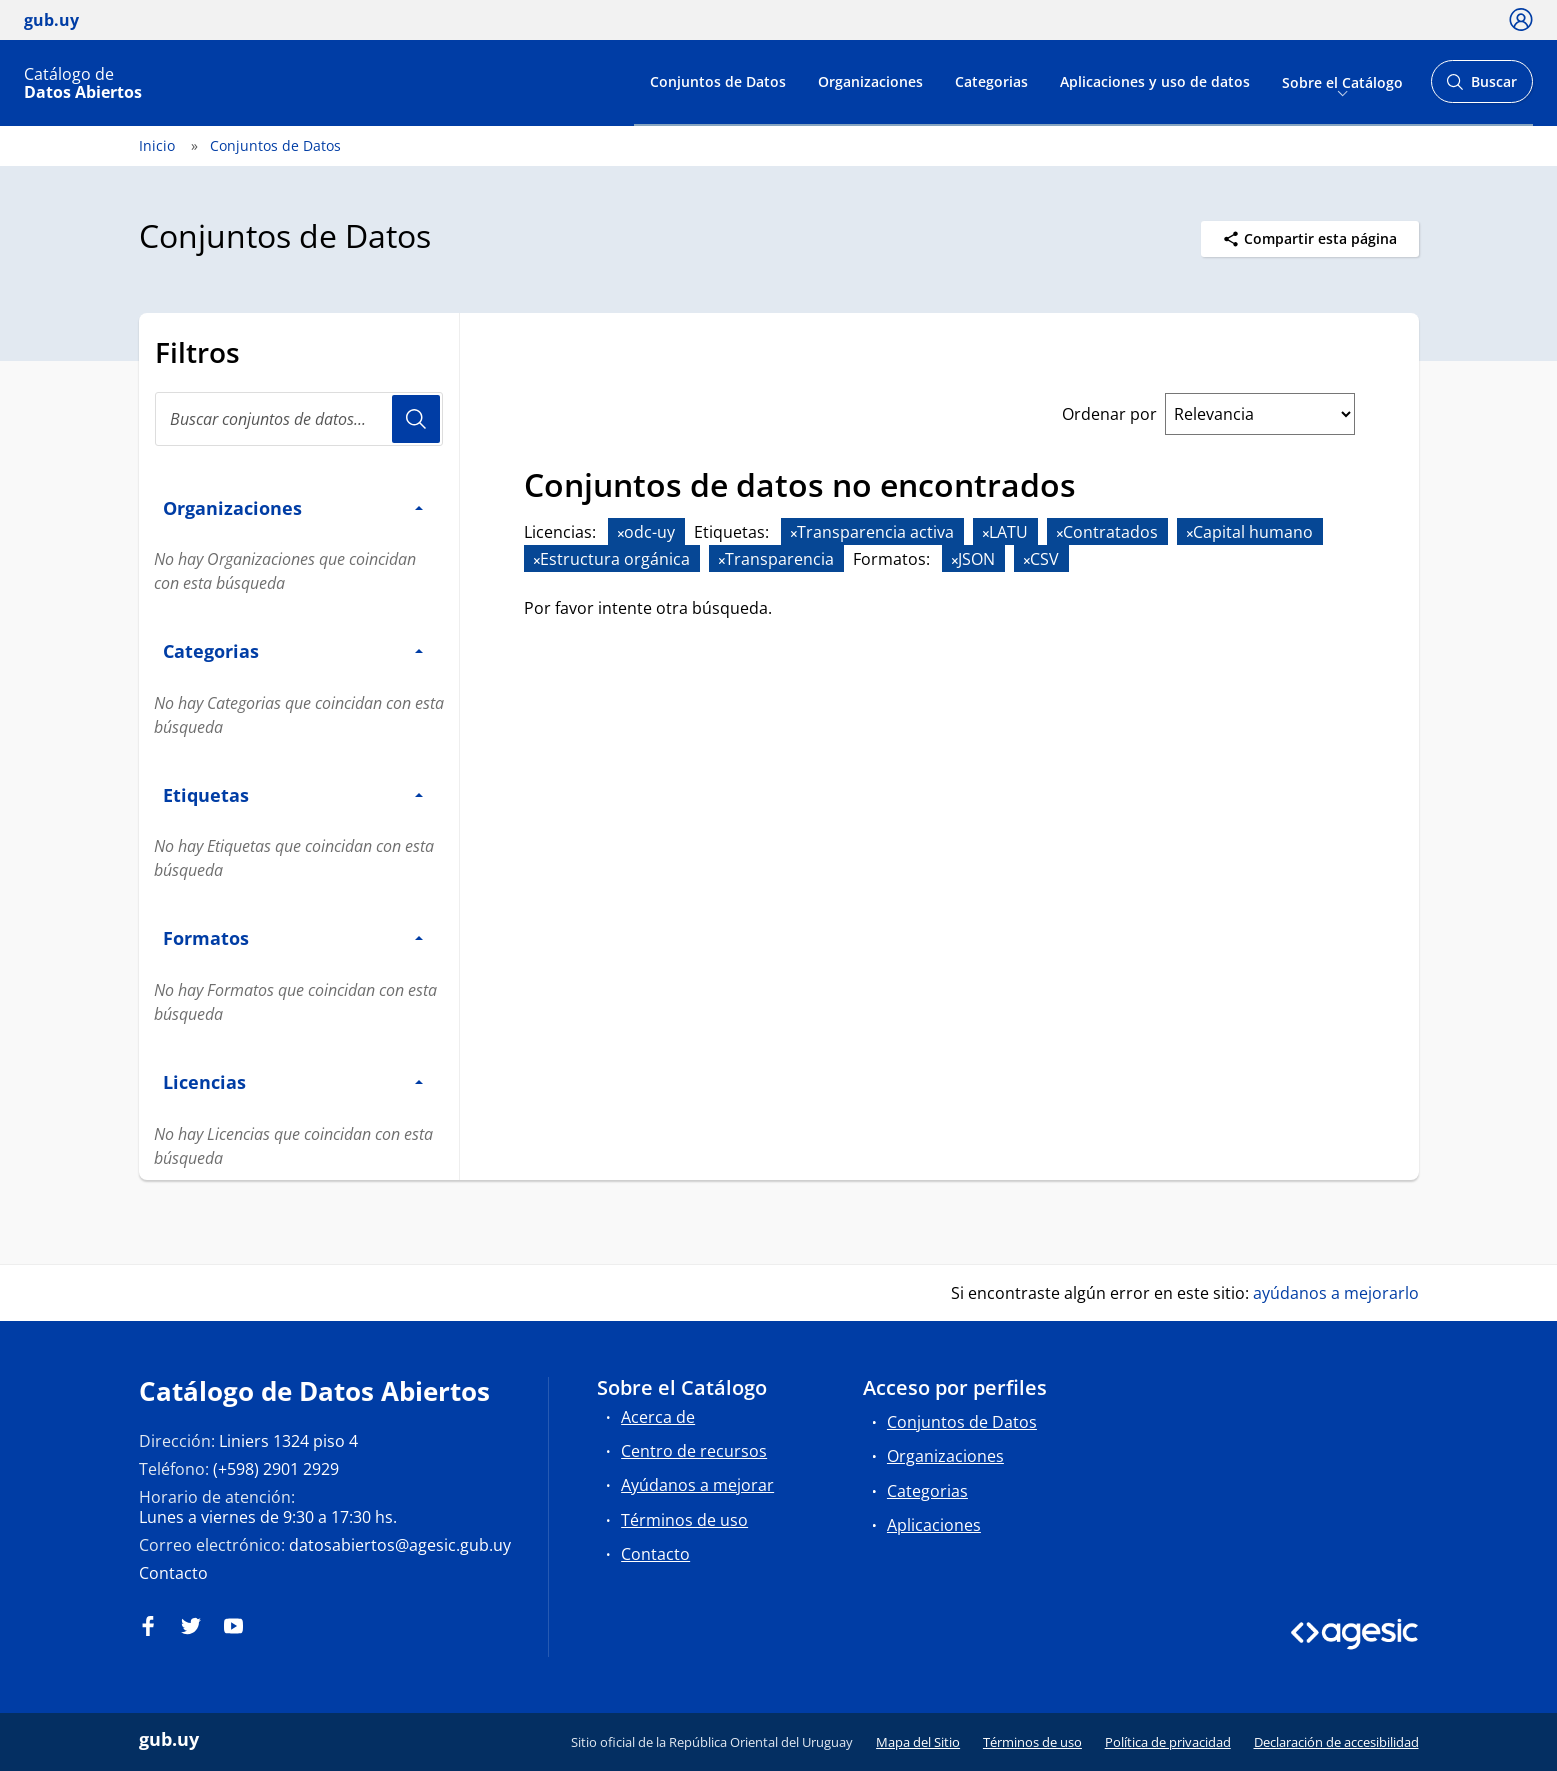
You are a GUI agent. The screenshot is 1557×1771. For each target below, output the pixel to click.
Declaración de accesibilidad (1336, 1742)
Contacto (173, 1573)
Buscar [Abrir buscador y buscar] (1481, 87)
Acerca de (658, 1417)
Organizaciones (870, 81)
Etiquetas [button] (293, 794)
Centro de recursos (694, 1451)
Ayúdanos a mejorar (697, 1485)
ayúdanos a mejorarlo (1336, 1293)
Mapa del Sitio (918, 1742)
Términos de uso (684, 1520)
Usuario (416, 419)
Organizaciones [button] (293, 507)
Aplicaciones (934, 1525)
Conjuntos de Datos (718, 81)
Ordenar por (1109, 414)
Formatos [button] (293, 937)
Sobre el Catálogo (1342, 81)
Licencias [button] (293, 1081)
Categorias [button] (293, 650)
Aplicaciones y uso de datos (1155, 81)
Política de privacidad (1168, 1742)
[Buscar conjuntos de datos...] (299, 419)
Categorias (991, 81)
